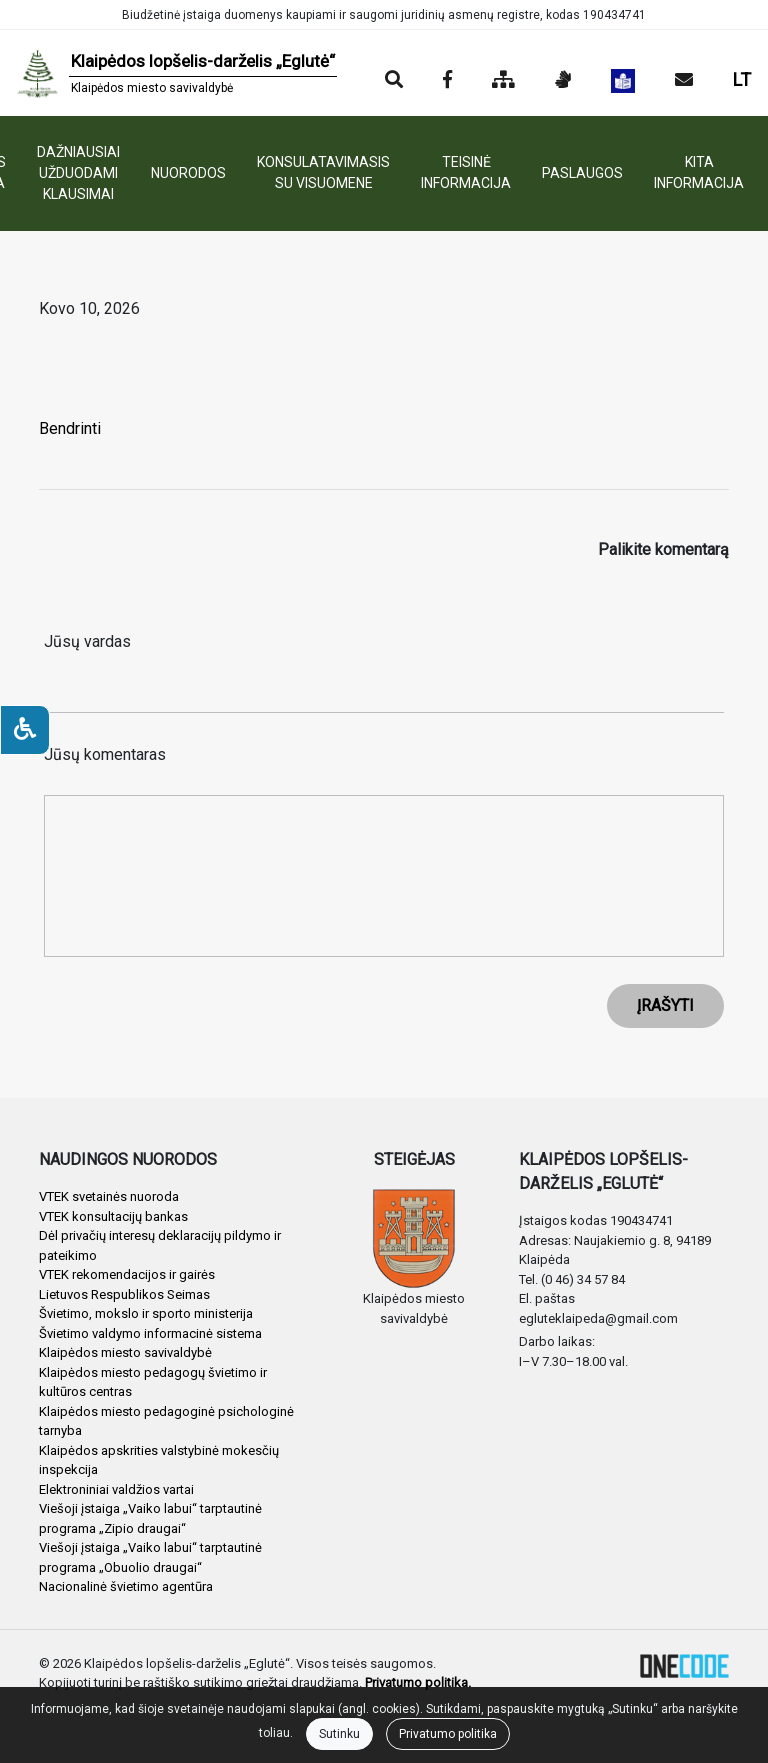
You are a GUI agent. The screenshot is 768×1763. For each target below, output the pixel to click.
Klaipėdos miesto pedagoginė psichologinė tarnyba (166, 1421)
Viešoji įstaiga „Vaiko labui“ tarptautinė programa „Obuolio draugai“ (150, 1557)
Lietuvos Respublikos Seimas (124, 1294)
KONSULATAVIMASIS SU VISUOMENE (323, 172)
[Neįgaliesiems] (25, 730)
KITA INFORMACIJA (699, 172)
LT (742, 79)
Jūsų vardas (87, 641)
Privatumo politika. (418, 1682)
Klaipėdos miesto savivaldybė (125, 1352)
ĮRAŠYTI (665, 1005)
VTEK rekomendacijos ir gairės (127, 1274)
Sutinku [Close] (339, 1734)
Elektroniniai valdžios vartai (116, 1489)
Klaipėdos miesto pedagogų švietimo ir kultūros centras (153, 1382)
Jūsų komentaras (105, 754)
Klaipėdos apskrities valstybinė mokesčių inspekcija (159, 1460)
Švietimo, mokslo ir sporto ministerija (146, 1313)
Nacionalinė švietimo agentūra (126, 1586)
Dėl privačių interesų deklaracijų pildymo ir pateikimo (160, 1245)
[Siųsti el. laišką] (684, 81)
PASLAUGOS (582, 173)
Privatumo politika (448, 1734)
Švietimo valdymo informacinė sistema (150, 1333)
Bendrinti (70, 428)
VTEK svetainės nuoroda (109, 1196)
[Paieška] (394, 81)
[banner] (176, 73)
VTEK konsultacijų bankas (113, 1216)
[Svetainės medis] (503, 81)
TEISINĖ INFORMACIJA (466, 172)
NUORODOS (188, 173)
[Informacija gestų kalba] (563, 81)
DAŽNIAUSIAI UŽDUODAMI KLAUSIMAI (78, 173)
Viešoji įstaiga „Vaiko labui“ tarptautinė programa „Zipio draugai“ (150, 1518)
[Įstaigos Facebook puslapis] (447, 81)
